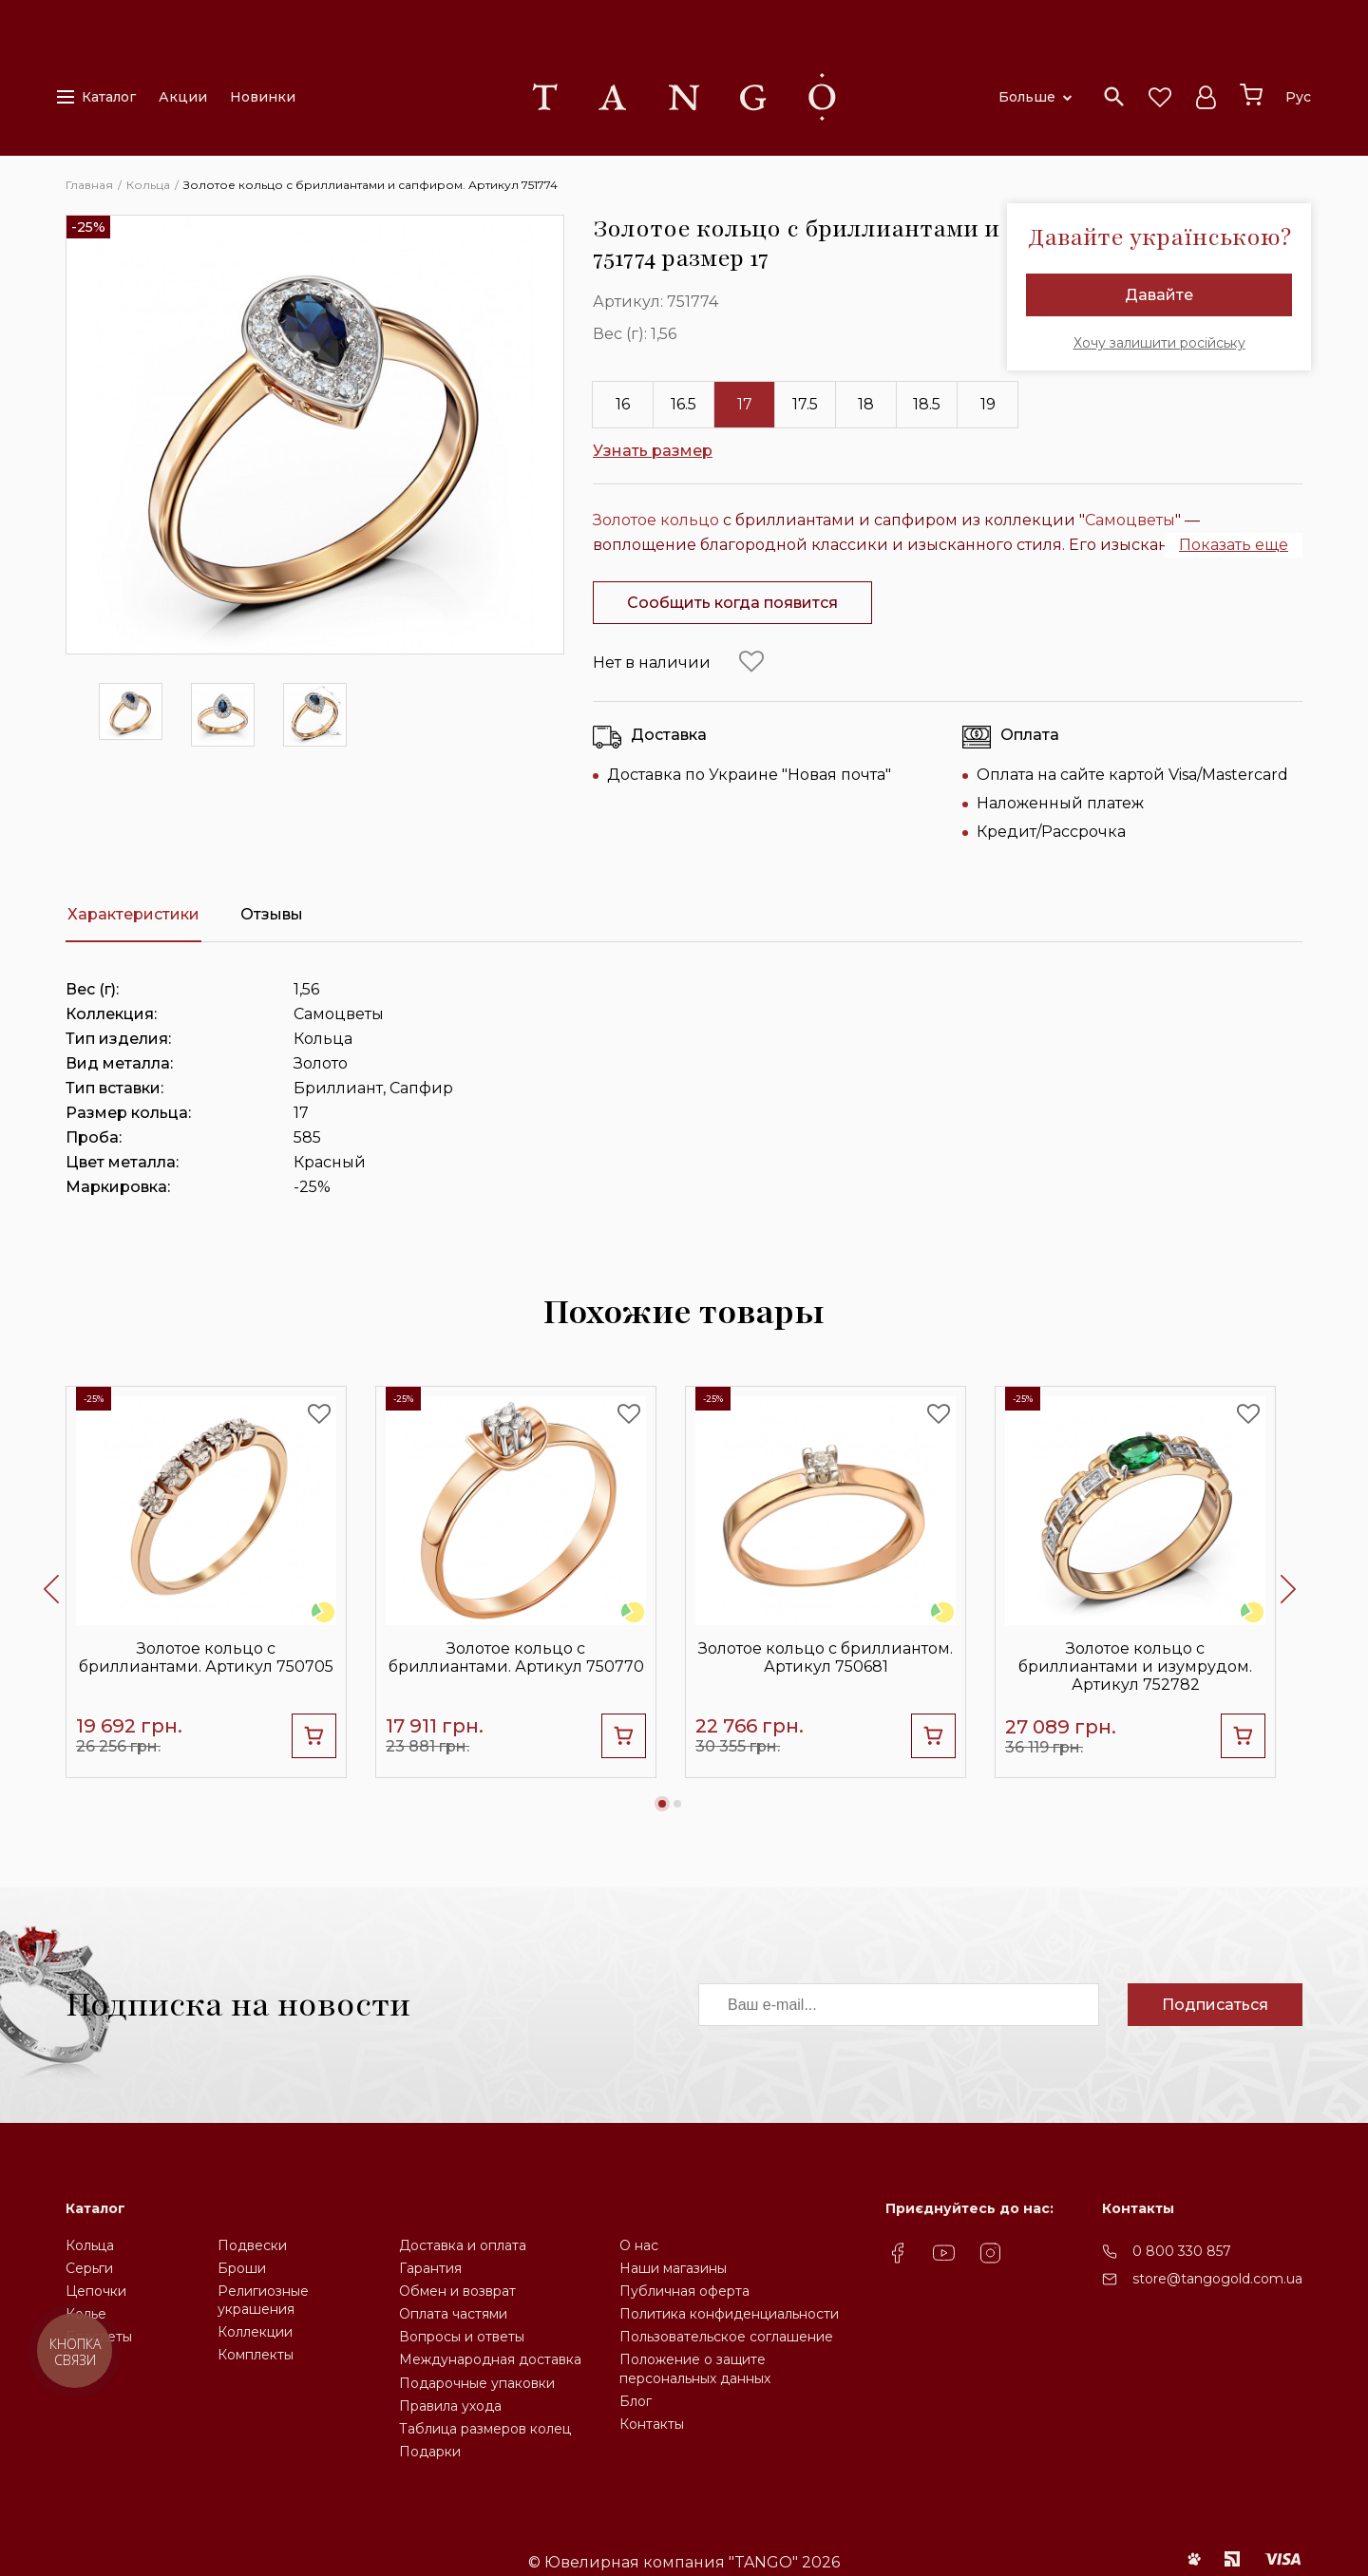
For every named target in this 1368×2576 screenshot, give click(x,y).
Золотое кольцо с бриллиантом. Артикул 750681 (825, 1657)
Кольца (90, 2245)
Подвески (252, 2245)
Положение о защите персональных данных (694, 2368)
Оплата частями (453, 2313)
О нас (638, 2245)
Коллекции (255, 2331)
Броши (242, 2268)
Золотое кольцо (656, 520)
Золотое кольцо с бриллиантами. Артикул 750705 (206, 1657)
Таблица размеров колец (485, 2428)
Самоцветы (1130, 520)
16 (623, 404)
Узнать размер (652, 451)
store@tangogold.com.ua (1217, 2278)
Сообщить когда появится (732, 603)
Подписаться (1215, 2005)
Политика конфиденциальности (729, 2313)
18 (866, 404)
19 (988, 404)
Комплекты (256, 2354)
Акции (183, 96)
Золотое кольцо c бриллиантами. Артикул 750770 (516, 1657)
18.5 (926, 404)
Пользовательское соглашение (726, 2336)
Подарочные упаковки (477, 2383)
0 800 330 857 (1181, 2251)
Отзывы (271, 914)
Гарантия (430, 2268)
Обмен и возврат (457, 2291)
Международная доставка (490, 2359)
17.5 (805, 404)
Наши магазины (673, 2268)
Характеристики (133, 914)
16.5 (683, 404)
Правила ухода (450, 2406)
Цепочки (96, 2291)
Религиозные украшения (263, 2300)
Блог (635, 2401)
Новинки (262, 96)
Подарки (430, 2451)
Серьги (89, 2268)
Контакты (651, 2424)
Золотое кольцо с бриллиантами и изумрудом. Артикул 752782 (1135, 1666)
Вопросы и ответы (461, 2336)
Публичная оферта (684, 2291)
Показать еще (1233, 545)
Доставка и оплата (462, 2245)
